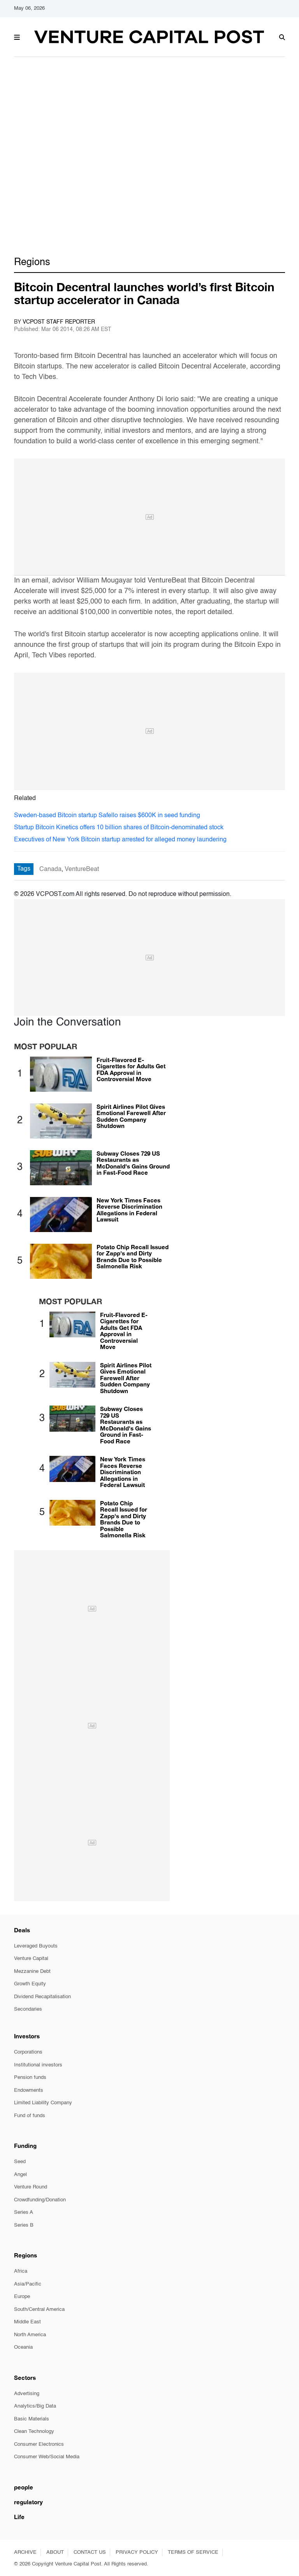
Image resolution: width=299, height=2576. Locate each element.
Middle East (27, 2322)
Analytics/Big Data (35, 2406)
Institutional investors (38, 2065)
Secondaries (28, 2009)
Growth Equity (30, 1983)
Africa (20, 2271)
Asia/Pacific (27, 2284)
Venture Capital (31, 1958)
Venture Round (30, 2187)
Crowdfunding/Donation (40, 2199)
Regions (32, 262)
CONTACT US (90, 2552)
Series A (23, 2212)
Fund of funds (29, 2115)
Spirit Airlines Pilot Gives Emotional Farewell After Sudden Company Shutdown (131, 1116)
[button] (17, 36)
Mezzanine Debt (32, 1971)
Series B (23, 2225)
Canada (50, 869)
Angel (20, 2174)
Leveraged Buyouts (36, 1946)
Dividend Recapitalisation (42, 1996)
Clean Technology (34, 2431)
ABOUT (55, 2552)
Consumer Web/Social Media (46, 2456)
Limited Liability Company (43, 2102)
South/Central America (39, 2309)
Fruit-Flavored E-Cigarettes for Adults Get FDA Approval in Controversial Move (131, 1069)
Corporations (28, 2052)
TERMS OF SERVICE (193, 2552)
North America (30, 2334)
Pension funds (30, 2077)
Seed (20, 2161)
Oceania (23, 2347)
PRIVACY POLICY (137, 2552)
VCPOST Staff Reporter (59, 322)
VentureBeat (82, 869)
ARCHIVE (25, 2552)
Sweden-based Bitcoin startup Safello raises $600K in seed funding (107, 816)
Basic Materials (31, 2419)
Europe (22, 2296)
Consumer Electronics (39, 2444)
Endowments (28, 2090)
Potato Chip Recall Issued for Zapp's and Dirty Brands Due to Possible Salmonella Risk (133, 1256)
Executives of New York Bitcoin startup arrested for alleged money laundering (120, 840)
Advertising (26, 2393)
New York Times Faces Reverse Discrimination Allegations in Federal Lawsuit (129, 1210)
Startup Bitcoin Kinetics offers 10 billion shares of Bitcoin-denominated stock (118, 828)
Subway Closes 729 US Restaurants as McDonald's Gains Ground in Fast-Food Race (133, 1163)
